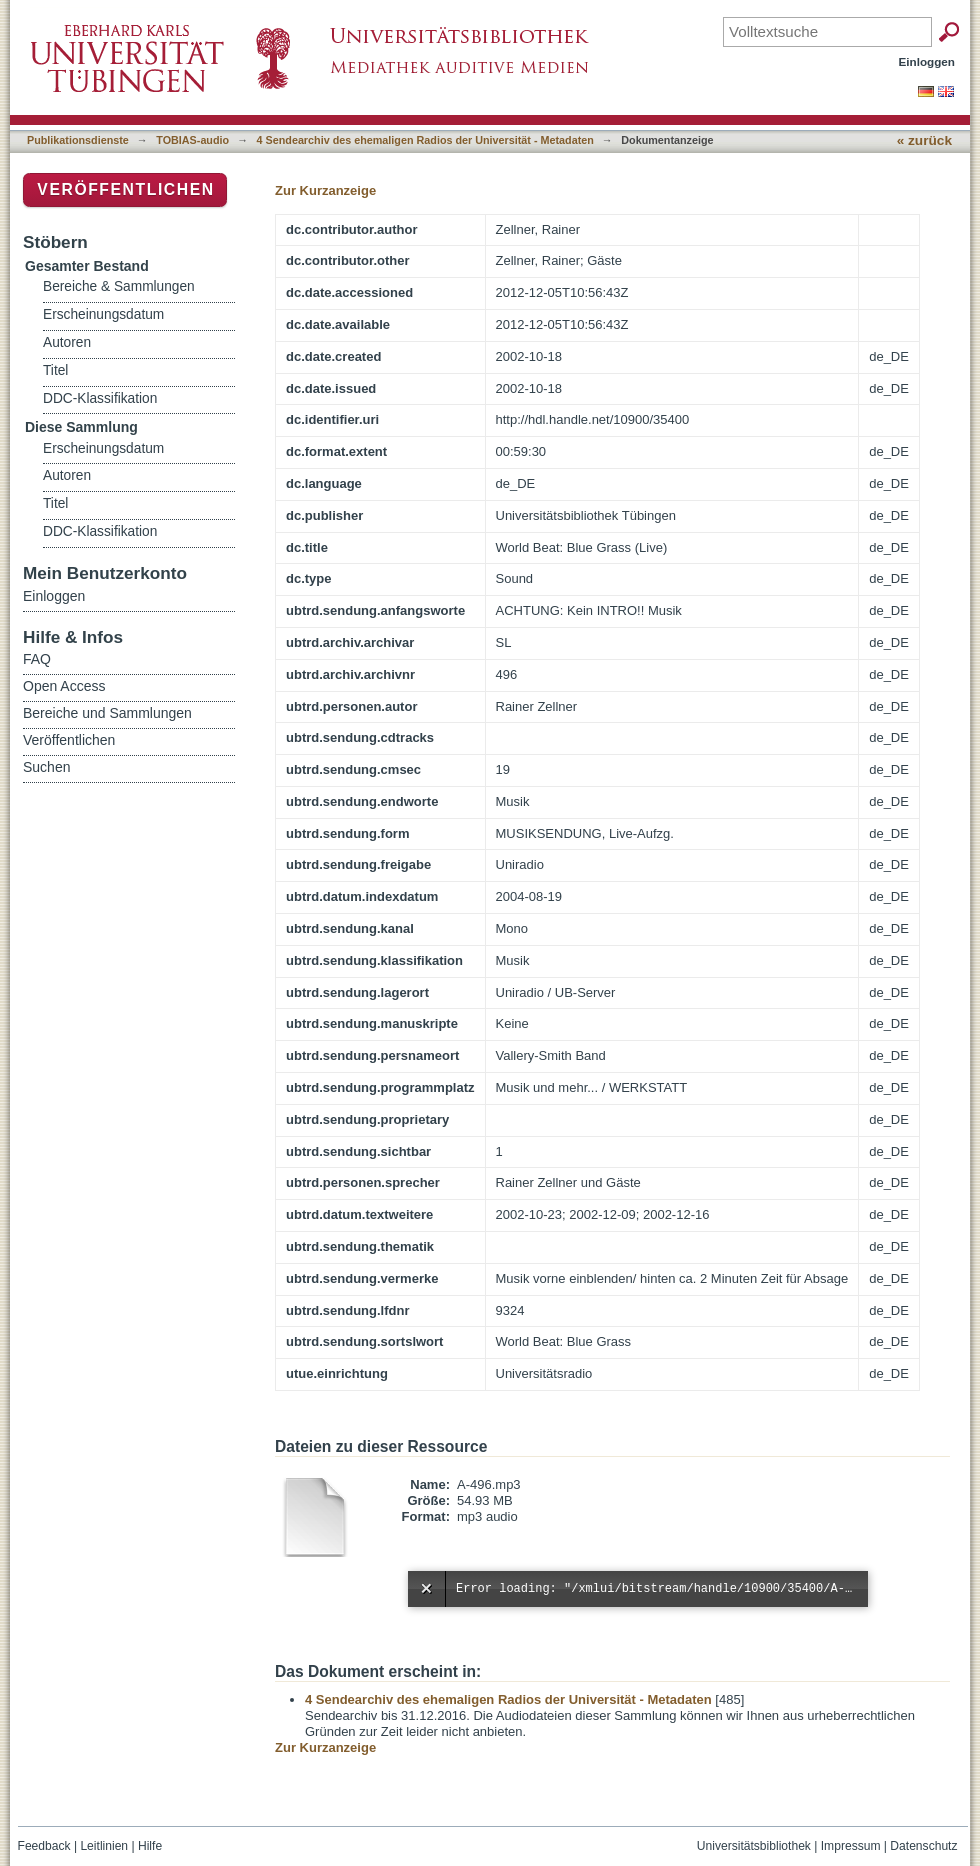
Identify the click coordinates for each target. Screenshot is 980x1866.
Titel (55, 370)
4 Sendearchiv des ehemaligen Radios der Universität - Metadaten (425, 140)
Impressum (851, 1846)
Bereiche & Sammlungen (119, 286)
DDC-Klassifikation (100, 398)
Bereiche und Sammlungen (107, 713)
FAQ (37, 659)
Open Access (64, 686)
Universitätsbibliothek (754, 1846)
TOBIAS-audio (192, 140)
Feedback (44, 1846)
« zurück (924, 140)
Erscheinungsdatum (103, 314)
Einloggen (927, 61)
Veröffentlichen (125, 189)
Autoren (67, 342)
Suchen (46, 767)
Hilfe (150, 1846)
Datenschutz (923, 1846)
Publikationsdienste (78, 140)
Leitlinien (104, 1846)
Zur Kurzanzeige (325, 190)
